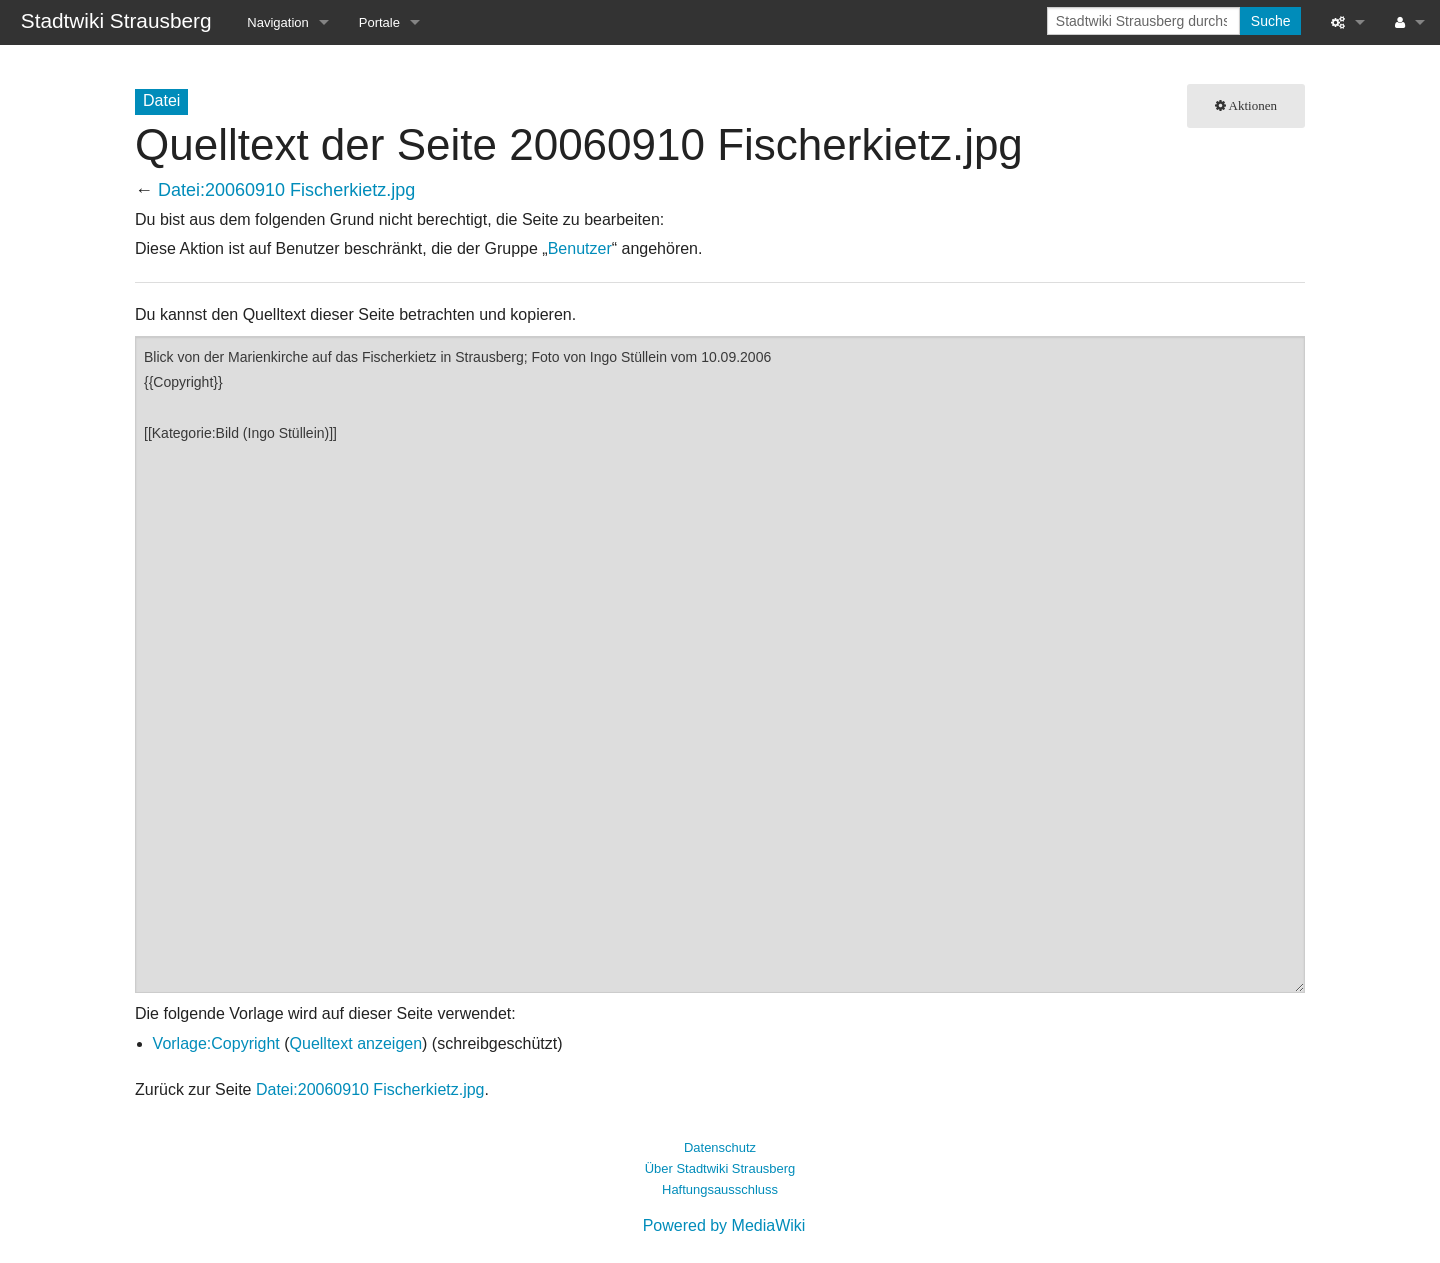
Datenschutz (720, 1147)
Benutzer (580, 248)
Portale (379, 22)
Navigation (277, 22)
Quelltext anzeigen (356, 1043)
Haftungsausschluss (720, 1189)
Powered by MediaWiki (724, 1225)
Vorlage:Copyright (216, 1043)
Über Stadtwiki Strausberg (720, 1168)
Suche (1271, 21)
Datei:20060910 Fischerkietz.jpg (286, 190)
